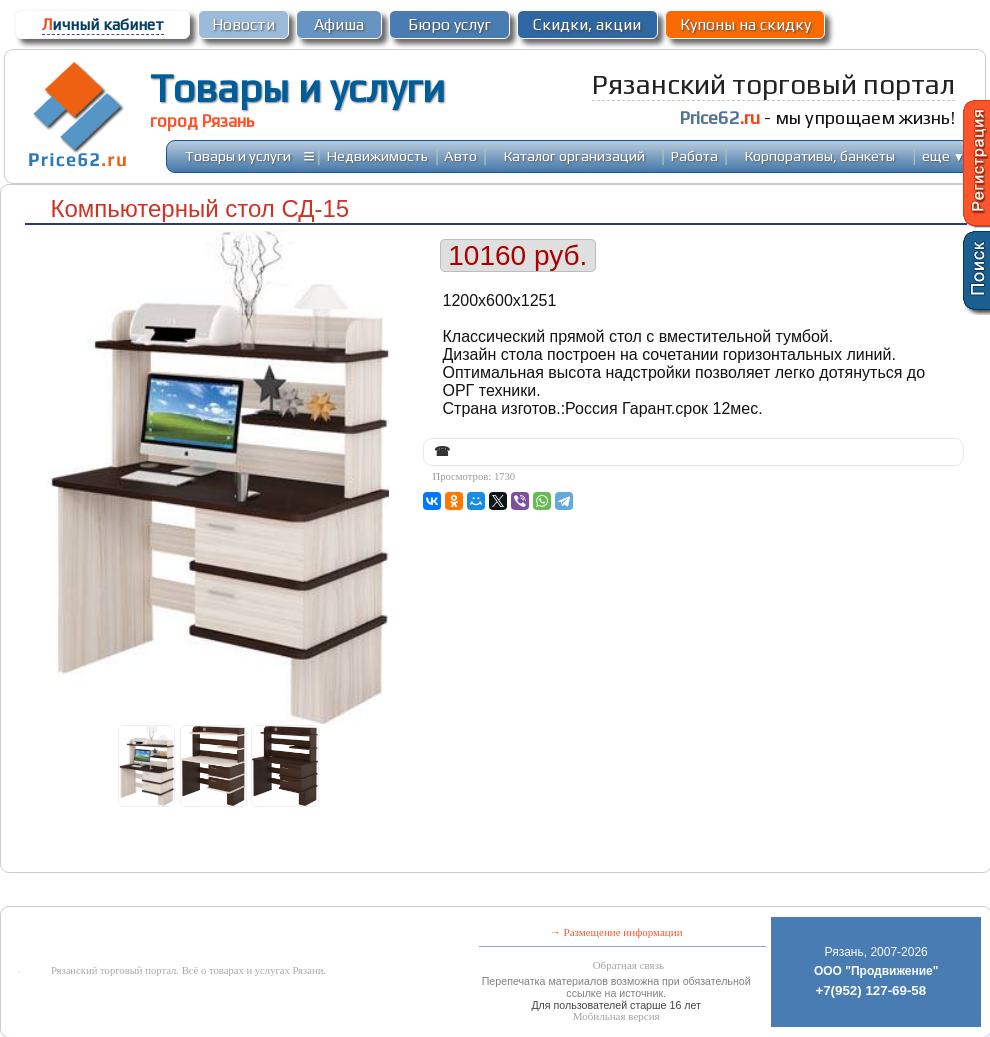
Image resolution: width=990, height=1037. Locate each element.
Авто (460, 155)
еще (943, 155)
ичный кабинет (103, 24)
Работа (694, 155)
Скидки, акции (587, 24)
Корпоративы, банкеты (820, 155)
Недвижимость (377, 155)
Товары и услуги (297, 88)
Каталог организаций (574, 155)
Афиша (339, 24)
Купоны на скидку (745, 24)
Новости (243, 24)
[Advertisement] (454, 891)
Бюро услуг (449, 24)
